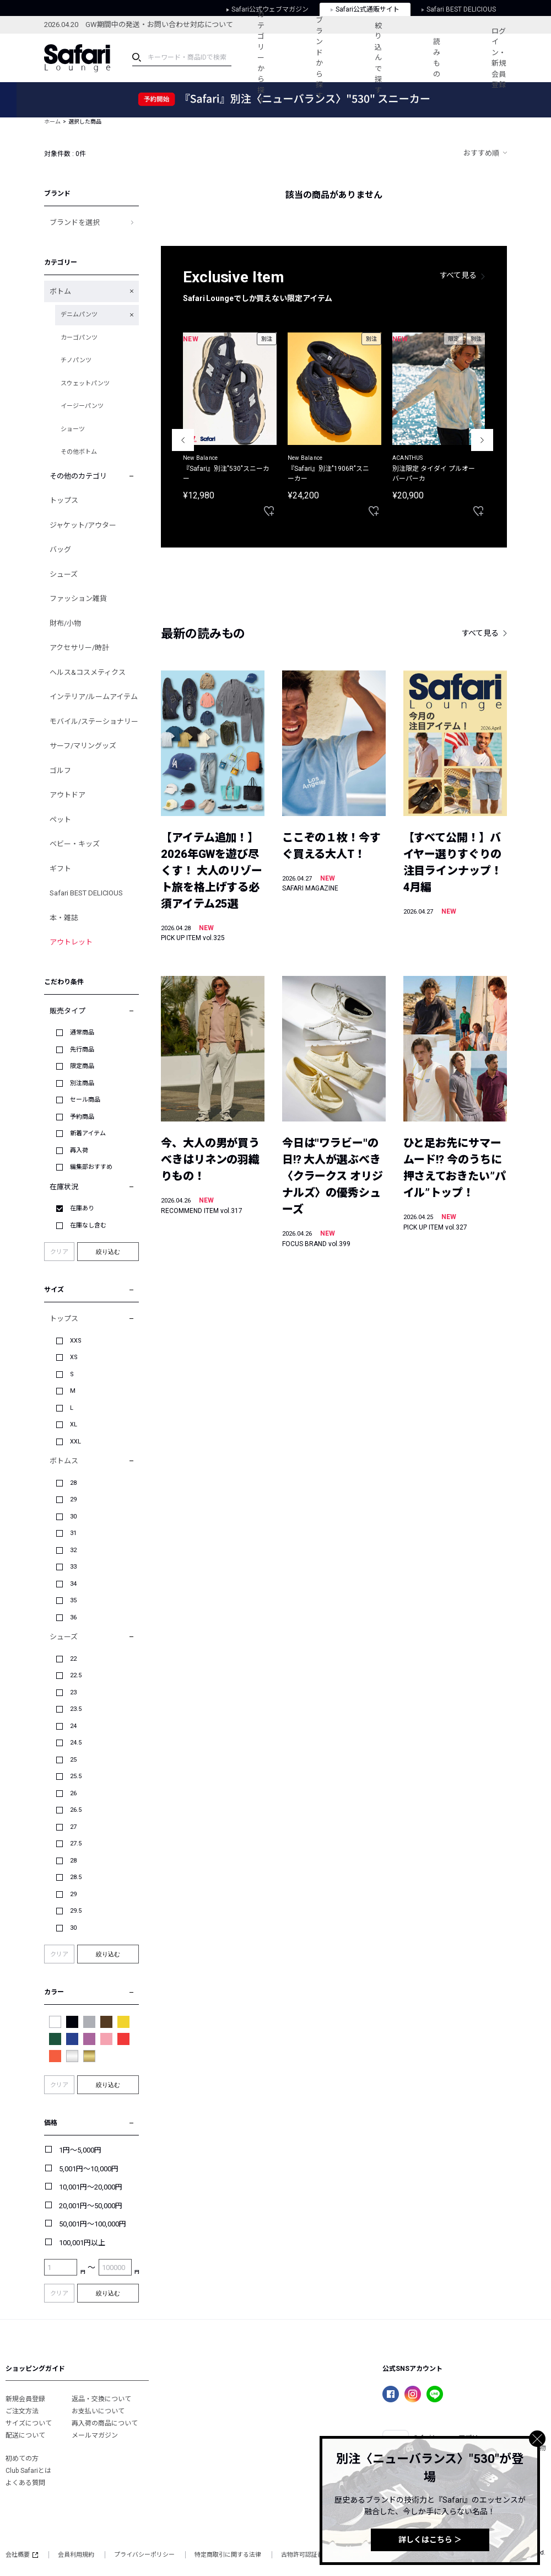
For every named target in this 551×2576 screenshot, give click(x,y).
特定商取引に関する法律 (228, 2554)
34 (73, 1583)
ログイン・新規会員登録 (498, 58)
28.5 (76, 1877)
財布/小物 (65, 623)
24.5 (76, 1742)
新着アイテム (88, 1133)
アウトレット (71, 942)
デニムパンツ (79, 314)
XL (73, 1424)
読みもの (436, 57)
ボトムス (64, 1461)
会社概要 (22, 2554)
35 (73, 1600)
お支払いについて (98, 2411)
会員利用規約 (76, 2554)
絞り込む (108, 1251)
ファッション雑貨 (78, 598)
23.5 (76, 1709)
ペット (60, 819)
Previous (183, 440)
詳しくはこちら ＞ (430, 2539)
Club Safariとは (28, 2471)
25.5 (76, 1776)
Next (482, 440)
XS (74, 1357)
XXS (76, 1340)
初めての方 (22, 2458)
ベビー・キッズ (75, 844)
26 (73, 1793)
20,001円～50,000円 (90, 2206)
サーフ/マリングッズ (83, 746)
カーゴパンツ (79, 337)
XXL (75, 1441)
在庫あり (82, 1208)
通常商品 (82, 1032)
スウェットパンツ (85, 383)
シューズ (64, 574)
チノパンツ (76, 360)
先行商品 (82, 1049)
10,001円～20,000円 (90, 2187)
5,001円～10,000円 (88, 2169)
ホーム (52, 122)
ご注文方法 (22, 2411)
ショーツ (73, 429)
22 (73, 1658)
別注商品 (82, 1083)
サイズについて (29, 2423)
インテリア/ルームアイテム (94, 697)
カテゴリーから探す (260, 57)
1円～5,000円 (80, 2150)
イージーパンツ (82, 406)
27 (73, 1827)
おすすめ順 (481, 153)
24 (73, 1726)
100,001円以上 (82, 2243)
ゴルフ (60, 770)
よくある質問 (25, 2483)
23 (73, 1692)
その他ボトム (79, 451)
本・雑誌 (64, 918)
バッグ (60, 549)
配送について (25, 2435)
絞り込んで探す (378, 58)
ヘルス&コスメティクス (88, 672)
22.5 (76, 1675)
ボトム (60, 291)
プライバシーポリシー (144, 2554)
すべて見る (458, 275)
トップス (64, 500)
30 (73, 1516)
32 (73, 1550)
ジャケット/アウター (83, 525)
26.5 (76, 1809)
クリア (59, 1251)
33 (73, 1566)
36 (73, 1617)
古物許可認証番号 (305, 2554)
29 (73, 1499)
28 (73, 1482)
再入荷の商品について (105, 2423)
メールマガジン (95, 2435)
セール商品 (85, 1099)
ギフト (60, 869)
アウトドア (67, 795)
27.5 (76, 1843)
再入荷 (79, 1150)
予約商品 (82, 1116)
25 (73, 1759)
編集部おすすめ (91, 1167)
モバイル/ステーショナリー (94, 721)
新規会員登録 (25, 2399)
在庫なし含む (88, 1225)
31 (73, 1533)
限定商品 (82, 1066)
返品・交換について (101, 2399)
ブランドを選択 (75, 222)
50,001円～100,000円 (92, 2224)
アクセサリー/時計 (79, 647)
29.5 (76, 1910)
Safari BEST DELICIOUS (86, 893)
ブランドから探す (319, 58)
